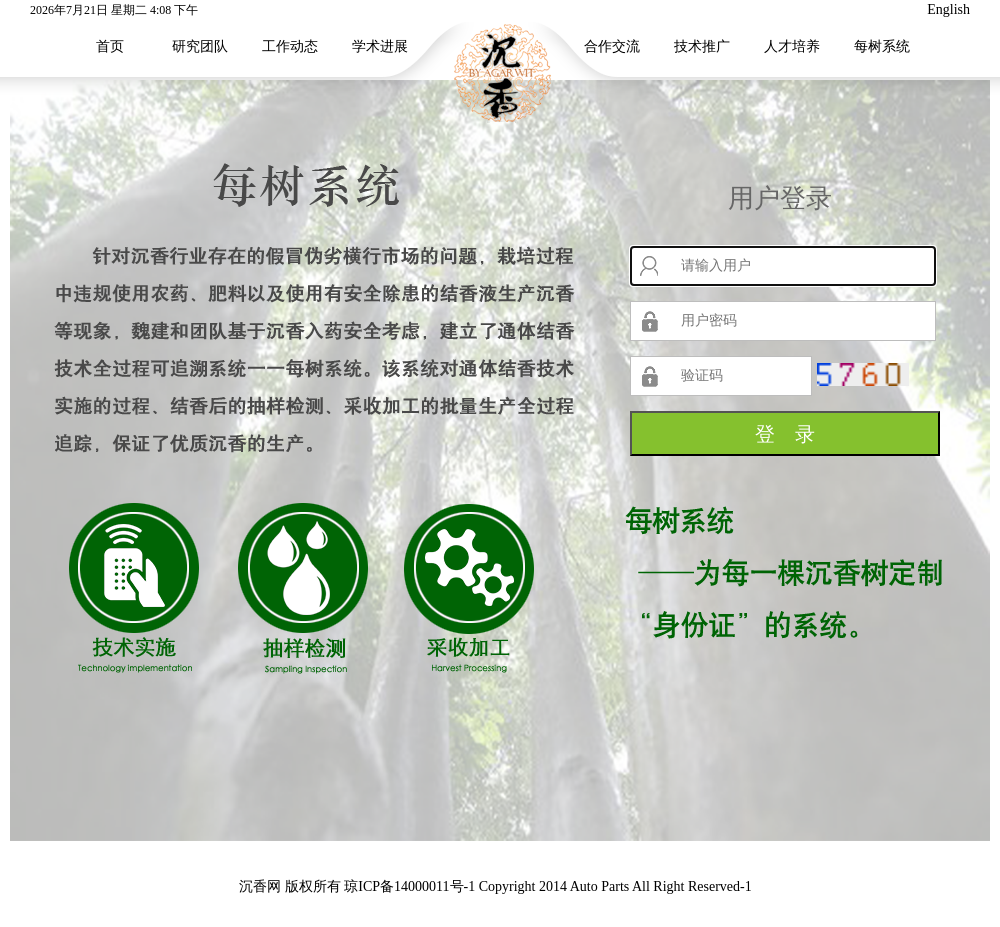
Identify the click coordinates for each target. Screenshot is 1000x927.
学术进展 (380, 46)
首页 (110, 46)
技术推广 (702, 46)
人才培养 (792, 46)
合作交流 (612, 46)
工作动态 (290, 46)
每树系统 (882, 46)
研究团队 (200, 46)
